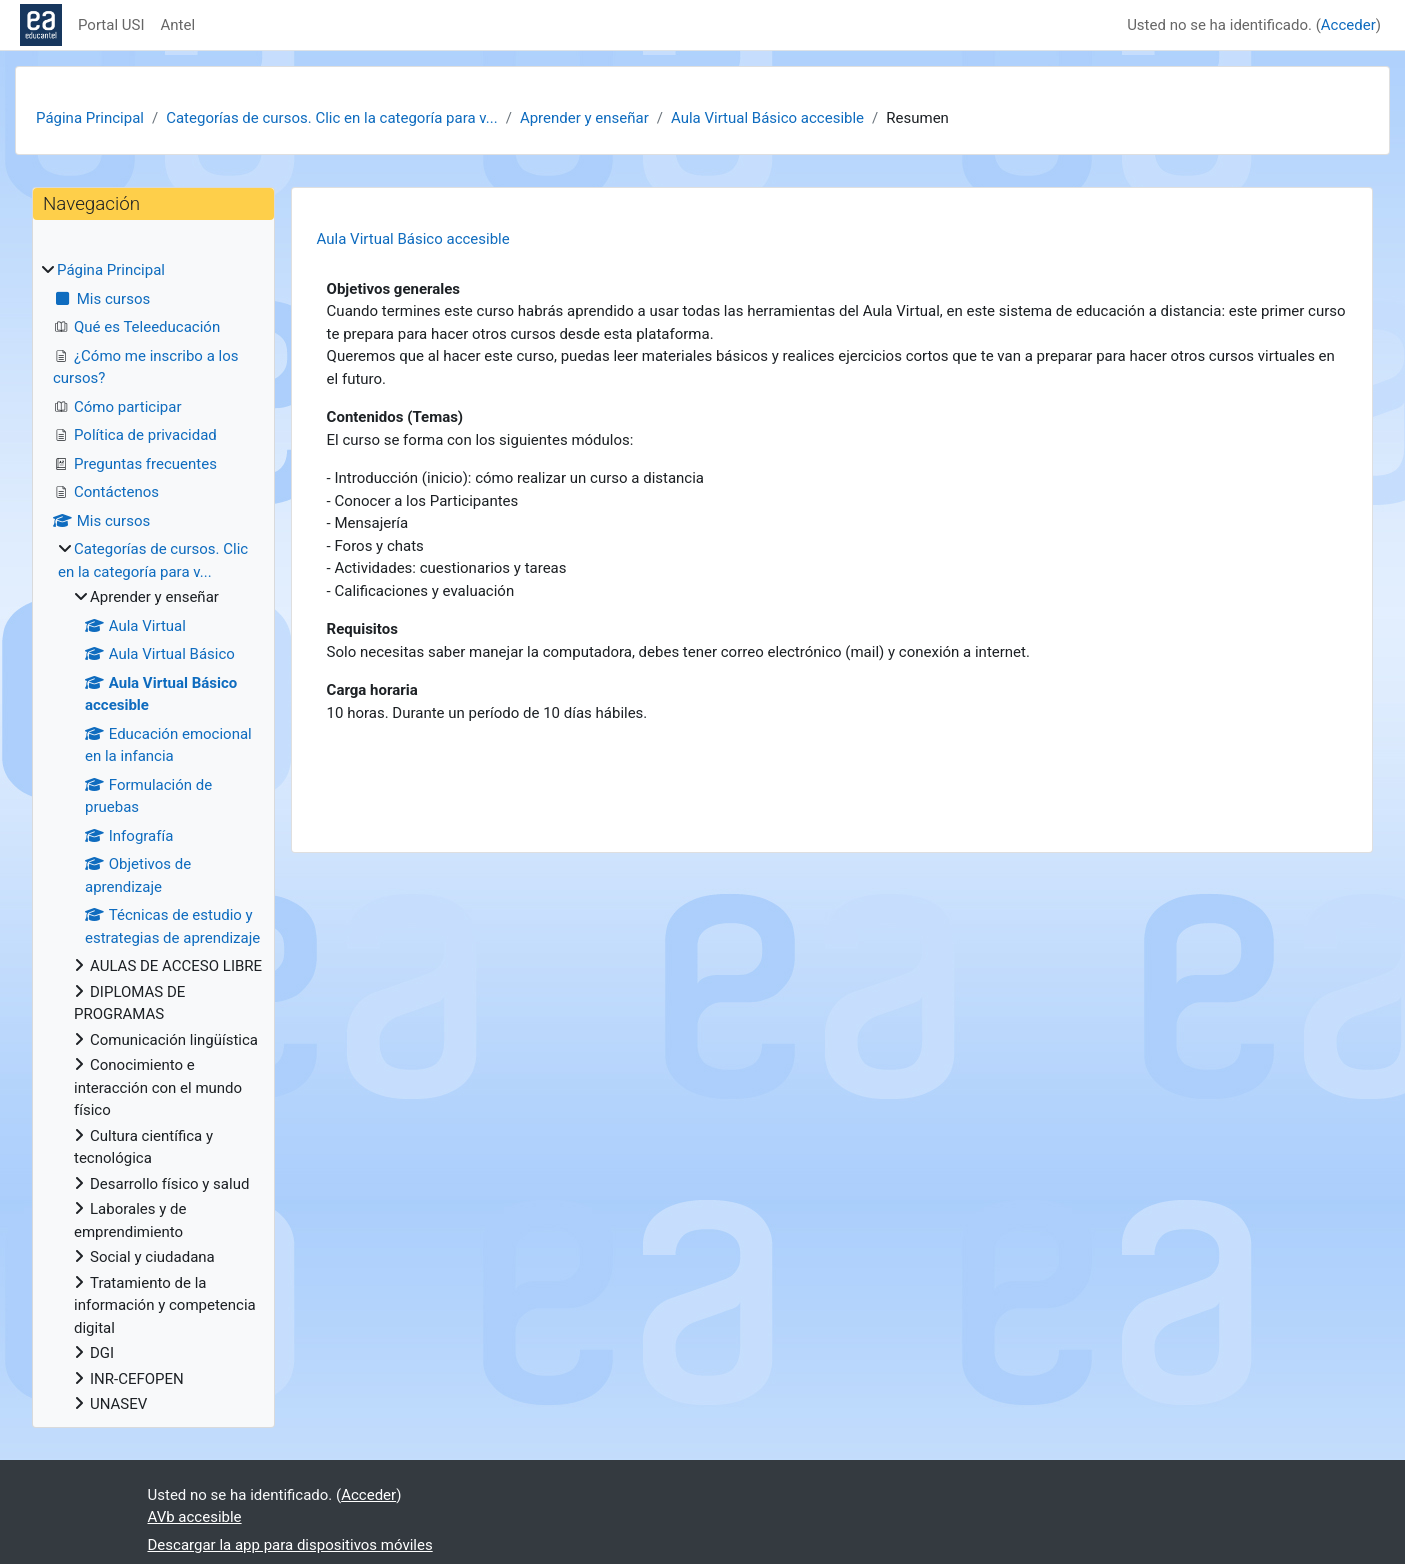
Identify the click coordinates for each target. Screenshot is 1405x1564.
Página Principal (90, 118)
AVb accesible (195, 1517)
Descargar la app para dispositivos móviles (290, 1545)
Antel (178, 25)
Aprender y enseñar (584, 118)
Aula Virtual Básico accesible (767, 118)
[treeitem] (153, 837)
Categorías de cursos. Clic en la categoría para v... (331, 118)
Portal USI (111, 25)
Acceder (1348, 25)
